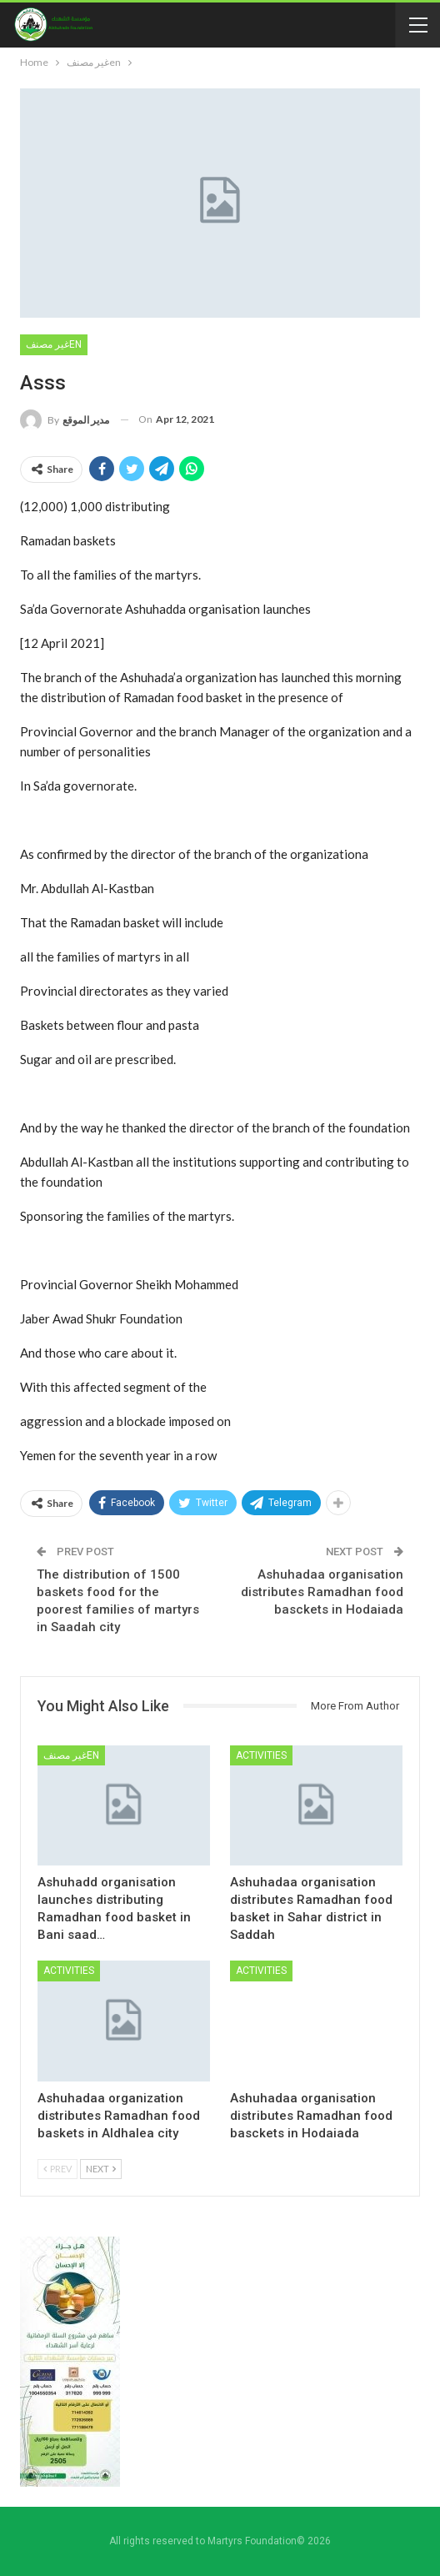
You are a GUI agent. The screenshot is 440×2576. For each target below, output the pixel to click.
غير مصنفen (54, 344)
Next (101, 2168)
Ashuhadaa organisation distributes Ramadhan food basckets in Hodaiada (322, 1592)
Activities (261, 1755)
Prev (57, 2168)
